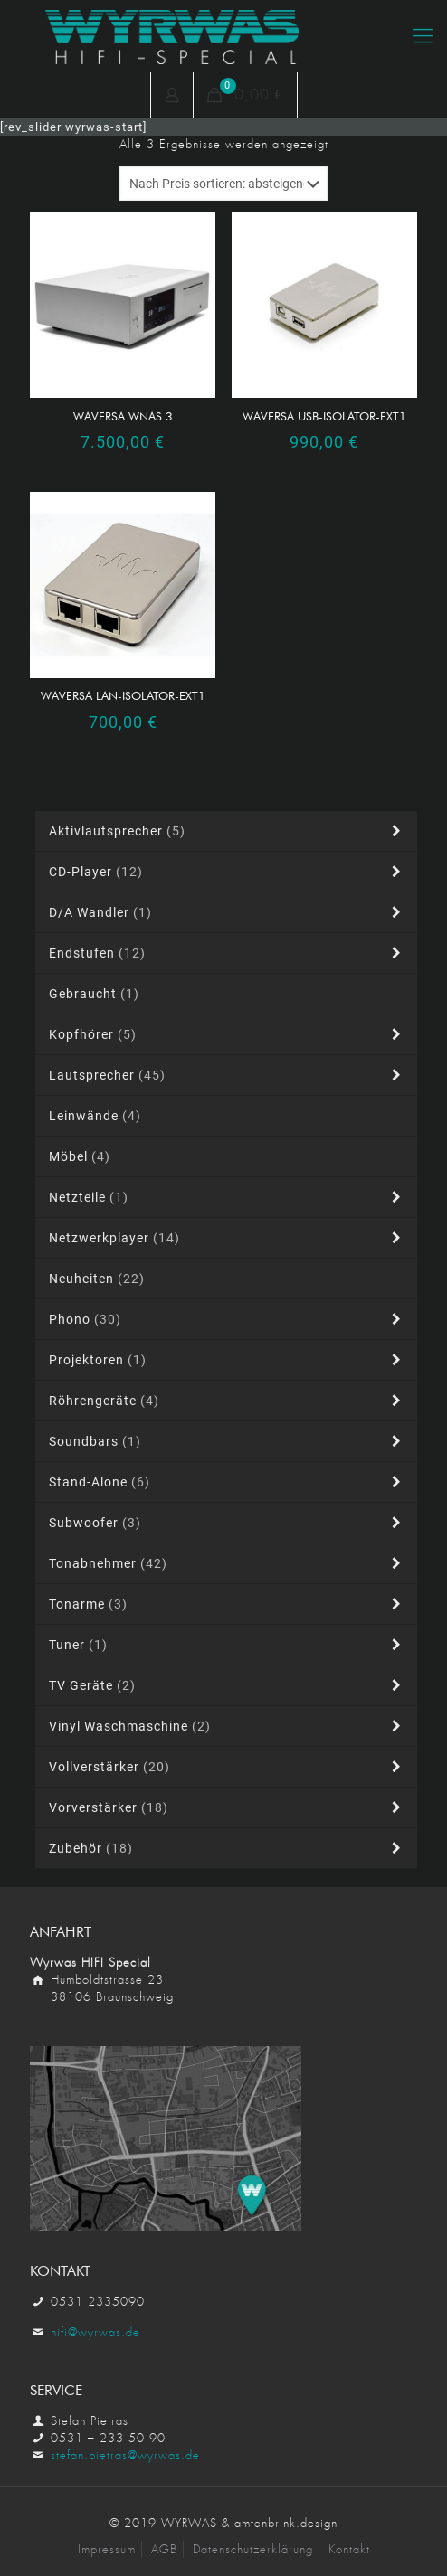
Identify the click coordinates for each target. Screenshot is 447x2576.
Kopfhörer (228, 1034)
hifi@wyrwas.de (95, 2332)
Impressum (107, 2549)
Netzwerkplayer (228, 1238)
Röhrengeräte (228, 1400)
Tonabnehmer (228, 1563)
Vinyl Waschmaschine (228, 1726)
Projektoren (228, 1360)
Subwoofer (228, 1522)
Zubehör (228, 1848)
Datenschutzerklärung (253, 2549)
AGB (164, 2549)
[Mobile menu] (422, 36)
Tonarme (228, 1604)
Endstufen (228, 953)
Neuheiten (97, 1278)
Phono (228, 1319)
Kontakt (349, 2549)
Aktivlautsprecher (228, 831)
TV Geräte (228, 1685)
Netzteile (228, 1197)
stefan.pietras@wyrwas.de (125, 2455)
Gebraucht (94, 993)
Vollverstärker (228, 1767)
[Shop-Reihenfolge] (223, 183)
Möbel (79, 1156)
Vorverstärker (228, 1807)
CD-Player (228, 871)
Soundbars (228, 1441)
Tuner (228, 1645)
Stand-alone (228, 1482)
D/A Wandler (228, 912)
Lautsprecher (228, 1075)
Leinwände (95, 1116)
